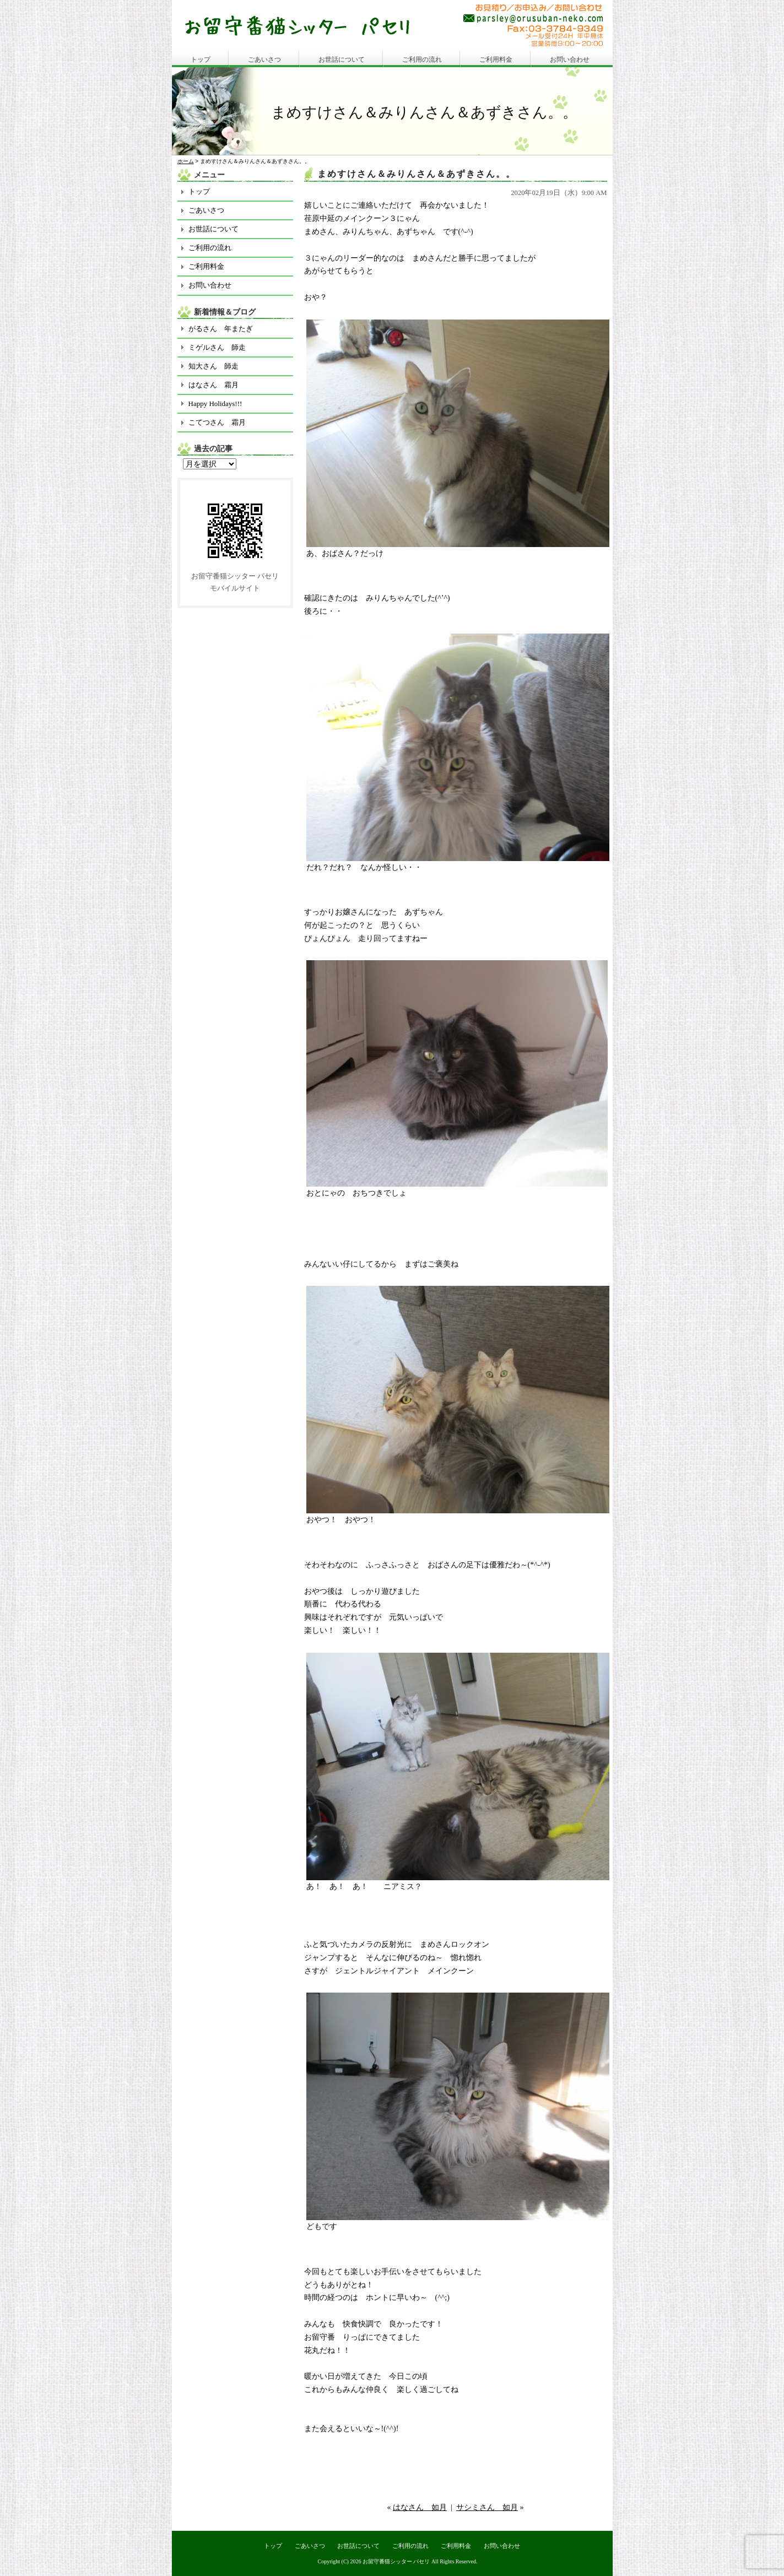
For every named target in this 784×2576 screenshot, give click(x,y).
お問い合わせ (570, 59)
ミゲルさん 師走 (217, 347)
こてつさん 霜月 (217, 422)
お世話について (341, 59)
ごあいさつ (264, 59)
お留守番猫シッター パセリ (396, 2561)
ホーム (185, 161)
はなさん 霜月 (213, 385)
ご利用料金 (495, 59)
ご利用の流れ (422, 59)
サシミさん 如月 (487, 2507)
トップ (200, 59)
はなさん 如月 (420, 2507)
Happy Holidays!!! (215, 403)
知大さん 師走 (213, 366)
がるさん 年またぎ (220, 328)
